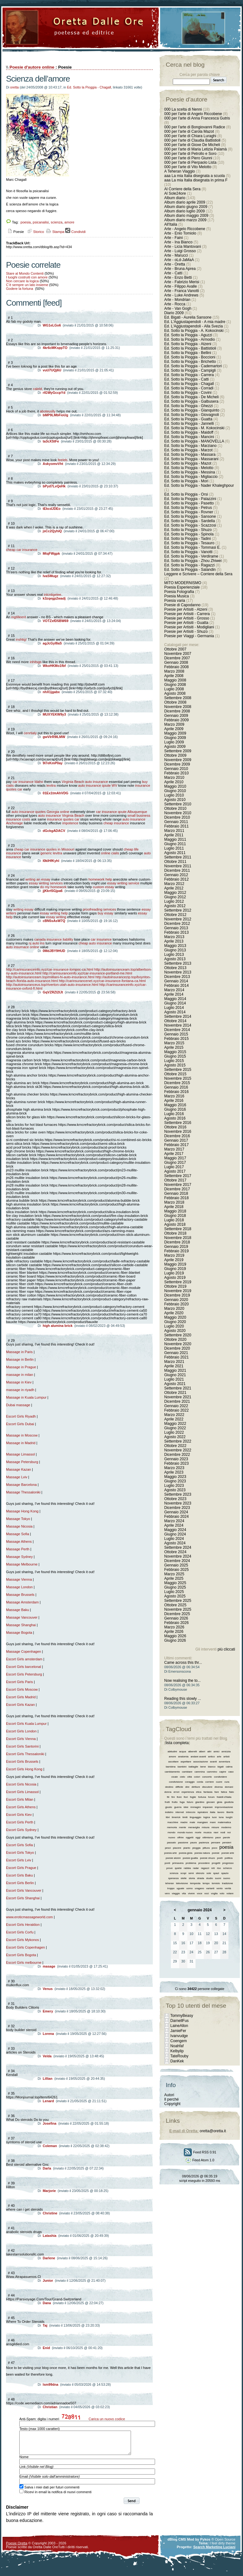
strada (200, 1878)
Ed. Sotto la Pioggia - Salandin (190, 569)
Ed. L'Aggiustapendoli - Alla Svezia (193, 326)
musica (207, 1832)
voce (199, 1893)
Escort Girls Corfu (20, 1932)
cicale (174, 1776)
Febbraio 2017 (176, 1145)
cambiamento (172, 1771)
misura (205, 1827)
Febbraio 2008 (176, 667)
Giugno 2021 (175, 1375)
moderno (226, 1827)
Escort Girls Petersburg (24, 1674)
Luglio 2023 (174, 1485)
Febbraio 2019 (176, 1251)
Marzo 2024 (174, 1521)
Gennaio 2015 (176, 1034)
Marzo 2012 (174, 884)
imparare (208, 1807)
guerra (177, 1807)
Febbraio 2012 (176, 879)
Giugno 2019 (175, 1269)
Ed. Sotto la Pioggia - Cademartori (193, 366)
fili (168, 1797)
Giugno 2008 (175, 684)
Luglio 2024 (174, 1538)
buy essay (106, 913)
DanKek (177, 2061)
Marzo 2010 (174, 777)
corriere (209, 1781)
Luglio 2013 (174, 954)
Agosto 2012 (174, 906)
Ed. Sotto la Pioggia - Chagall (89, 87)
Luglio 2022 (174, 1432)
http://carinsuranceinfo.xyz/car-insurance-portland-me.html (87, 973)
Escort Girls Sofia (19, 1845)
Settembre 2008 (177, 698)
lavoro (220, 1812)
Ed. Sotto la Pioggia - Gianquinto (191, 410)
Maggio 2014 (175, 999)
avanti (213, 1761)
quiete (178, 1868)
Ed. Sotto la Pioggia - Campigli (190, 370)
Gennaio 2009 (176, 715)
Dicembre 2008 (177, 711)
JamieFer (178, 2031)
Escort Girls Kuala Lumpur (26, 1723)
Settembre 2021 (177, 1388)
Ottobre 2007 (175, 649)
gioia (219, 1802)
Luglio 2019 (174, 1273)
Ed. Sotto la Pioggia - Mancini (189, 437)
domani (229, 1786)
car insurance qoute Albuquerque (121, 812)
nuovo (171, 1837)
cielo (182, 1776)
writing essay (23, 909)
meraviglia (194, 1827)
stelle (184, 1878)
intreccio (191, 1812)
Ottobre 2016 (175, 1127)
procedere (204, 1863)
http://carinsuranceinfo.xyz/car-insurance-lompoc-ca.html (49, 969)
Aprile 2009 (174, 729)
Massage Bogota (19, 1632)
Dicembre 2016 (177, 1136)
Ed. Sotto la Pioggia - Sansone (190, 516)
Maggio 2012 (175, 892)
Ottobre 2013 (175, 968)
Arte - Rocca (174, 304)
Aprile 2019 (174, 1260)
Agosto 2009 (174, 746)
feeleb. (63, 460)
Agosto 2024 (174, 1543)
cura (226, 1781)
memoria (172, 1827)
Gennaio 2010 (176, 768)
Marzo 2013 (174, 937)
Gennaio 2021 (176, 1353)
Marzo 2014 (174, 990)
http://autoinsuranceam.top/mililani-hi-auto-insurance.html (50, 977)
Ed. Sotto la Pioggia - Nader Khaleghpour (199, 485)
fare (217, 1792)
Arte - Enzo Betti (178, 277)
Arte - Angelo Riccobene (184, 229)
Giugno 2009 (175, 738)
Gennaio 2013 (176, 928)
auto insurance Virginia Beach (61, 815)
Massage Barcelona (21, 1484)
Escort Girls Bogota (21, 1955)
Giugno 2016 (175, 1109)
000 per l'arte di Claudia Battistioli (192, 140)
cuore (219, 1781)
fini (173, 1797)
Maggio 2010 (175, 786)
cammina (200, 1771)
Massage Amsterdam (22, 1602)
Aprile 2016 (174, 1100)
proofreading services (99, 909)
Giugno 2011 (175, 844)
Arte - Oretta (174, 264)
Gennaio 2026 (176, 1618)
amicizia (226, 1751)
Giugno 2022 (175, 1428)
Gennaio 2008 (176, 662)
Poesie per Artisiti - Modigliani (189, 627)
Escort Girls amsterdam (24, 1659)
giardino (199, 1802)
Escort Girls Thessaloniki (25, 1754)
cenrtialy (30, 733)
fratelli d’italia (224, 1797)
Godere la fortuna (20, 288)
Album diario (174, 198)
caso (231, 1771)
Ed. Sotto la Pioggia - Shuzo (188, 530)
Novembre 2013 (177, 972)
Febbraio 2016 (176, 1092)
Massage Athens (19, 1541)
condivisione (176, 1781)
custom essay (103, 887)
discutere (207, 1786)
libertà (229, 1812)
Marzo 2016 (174, 1096)
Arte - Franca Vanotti (181, 291)
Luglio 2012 (174, 901)
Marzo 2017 (174, 1149)
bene (203, 1766)
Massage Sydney (19, 1557)
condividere (220, 1776)
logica (206, 1817)
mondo (171, 1832)
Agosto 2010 (174, 799)
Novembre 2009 (177, 760)
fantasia (207, 1792)
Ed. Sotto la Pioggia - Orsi (186, 494)
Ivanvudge (179, 2036)
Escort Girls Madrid (21, 1697)
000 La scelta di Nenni (183, 109)
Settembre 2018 (177, 1229)
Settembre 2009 (177, 751)
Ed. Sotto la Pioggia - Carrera (189, 375)
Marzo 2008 (174, 671)
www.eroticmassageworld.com (29, 1917)
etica (199, 1792)
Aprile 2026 (174, 1631)
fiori (186, 1797)
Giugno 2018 (175, 1215)
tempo (205, 1883)
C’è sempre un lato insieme (27, 285)
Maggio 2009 (175, 733)
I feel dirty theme (222, 2548)
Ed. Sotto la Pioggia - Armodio (189, 339)
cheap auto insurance (95, 943)
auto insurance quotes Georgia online (40, 812)
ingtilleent (18, 617)
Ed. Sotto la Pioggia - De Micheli (191, 397)
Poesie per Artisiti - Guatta (186, 622)
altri (209, 1751)
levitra (51, 785)
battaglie (193, 1766)
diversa (219, 1786)
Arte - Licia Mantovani (182, 246)
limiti (185, 1817)
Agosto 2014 (174, 1012)
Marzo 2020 (174, 1308)
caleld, (38, 389)
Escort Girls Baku (19, 1875)
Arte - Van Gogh (177, 308)
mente (182, 1827)
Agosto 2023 (174, 1490)
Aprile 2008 (174, 676)
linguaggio (195, 1817)
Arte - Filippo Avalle (180, 286)
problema (191, 1863)
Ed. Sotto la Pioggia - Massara (189, 454)
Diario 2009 (174, 313)
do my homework (53, 887)
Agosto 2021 (174, 1384)
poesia (26, 222)
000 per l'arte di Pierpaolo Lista (190, 162)
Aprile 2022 (174, 1419)
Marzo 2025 (174, 1574)
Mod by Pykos (198, 2544)
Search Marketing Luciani (214, 2552)
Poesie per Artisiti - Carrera (187, 614)
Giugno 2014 (175, 1003)
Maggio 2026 (175, 1636)
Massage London (19, 1587)
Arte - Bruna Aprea (180, 268)
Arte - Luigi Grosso (180, 251)
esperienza (188, 1792)
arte (219, 1756)
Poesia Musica (176, 596)
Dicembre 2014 (177, 1030)
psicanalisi (41, 222)
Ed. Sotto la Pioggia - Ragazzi (189, 565)
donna (167, 1792)
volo (222, 1893)
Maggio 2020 (175, 1317)
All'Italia (170, 224)
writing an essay (37, 879)
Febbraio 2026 (176, 1623)
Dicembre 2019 (177, 1295)
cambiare (187, 1771)
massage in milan (19, 1375)
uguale (180, 1888)
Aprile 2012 (174, 888)
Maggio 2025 (175, 1583)
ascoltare (173, 1761)
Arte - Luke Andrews (181, 295)
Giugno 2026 (175, 1640)
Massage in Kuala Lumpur (26, 1397)
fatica (224, 1792)
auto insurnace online (22, 947)
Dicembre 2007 (177, 658)
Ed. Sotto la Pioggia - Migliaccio (191, 476)
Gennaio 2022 (176, 1406)
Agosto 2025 (174, 1596)
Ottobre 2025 (175, 1605)
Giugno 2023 (175, 1481)
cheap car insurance (21, 550)
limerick (176, 1817)
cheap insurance (116, 823)
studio (209, 1878)
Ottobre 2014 (175, 1021)
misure (215, 1827)
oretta (14, 87)
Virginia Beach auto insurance (85, 782)
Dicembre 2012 (177, 923)
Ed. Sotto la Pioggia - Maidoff (188, 432)
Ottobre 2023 (175, 1499)
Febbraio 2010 (176, 773)
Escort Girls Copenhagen (25, 1947)
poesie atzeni (173, 1858)
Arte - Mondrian (177, 299)
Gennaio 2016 (176, 1087)
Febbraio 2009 (176, 720)
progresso (228, 1863)
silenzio (200, 1873)
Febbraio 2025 (176, 1569)
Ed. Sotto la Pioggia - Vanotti (188, 552)
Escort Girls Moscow (22, 1689)
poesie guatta (190, 1858)
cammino (212, 1771)
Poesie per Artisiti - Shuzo (186, 631)
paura (193, 1842)
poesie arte (227, 1853)
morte (198, 1832)
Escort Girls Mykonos (22, 1940)
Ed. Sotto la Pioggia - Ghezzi (188, 406)
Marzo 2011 (174, 830)
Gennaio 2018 (176, 1193)
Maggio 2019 (175, 1264)
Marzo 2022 (174, 1415)
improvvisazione (224, 1807)
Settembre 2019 (177, 1282)
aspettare (186, 1761)
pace (218, 1837)
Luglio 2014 (174, 1007)
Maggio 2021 (175, 1370)
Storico (35, 232)
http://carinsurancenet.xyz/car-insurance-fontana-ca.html (102, 981)
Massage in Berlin (20, 1359)
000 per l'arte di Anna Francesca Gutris (197, 118)
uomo (189, 1888)
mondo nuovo (185, 1832)
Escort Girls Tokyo (20, 1852)
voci (206, 1893)
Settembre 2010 (177, 804)
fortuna (202, 1797)
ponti (167, 1863)
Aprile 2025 (174, 1578)
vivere (191, 1893)
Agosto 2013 (174, 959)
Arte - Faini (173, 237)
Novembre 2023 (177, 1503)
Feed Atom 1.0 (199, 2160)
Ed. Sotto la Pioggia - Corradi (188, 388)
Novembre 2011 (177, 866)
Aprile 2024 (174, 1525)
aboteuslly (48, 411)
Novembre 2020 (177, 1344)
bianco (211, 1766)
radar (196, 1868)
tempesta (195, 1883)
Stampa (54, 232)
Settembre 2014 (177, 1016)
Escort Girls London (21, 1731)
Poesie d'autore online (31, 67)
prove (169, 1868)
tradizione (227, 1883)
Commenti (23, 303)
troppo (171, 1888)
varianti (210, 1888)
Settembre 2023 (177, 1494)
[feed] (52, 303)
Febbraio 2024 (176, 1516)
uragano (199, 1888)
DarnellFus (179, 2020)
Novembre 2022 (177, 1450)
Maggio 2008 (175, 680)
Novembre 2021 (177, 1397)
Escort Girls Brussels (22, 1761)
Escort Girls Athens (21, 1807)
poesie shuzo (207, 1858)
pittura (205, 1848)
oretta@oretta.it (213, 2131)
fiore (179, 1797)
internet (179, 1812)
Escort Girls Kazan (20, 1704)
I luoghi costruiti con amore (26, 277)
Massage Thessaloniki (23, 1492)
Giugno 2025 (175, 1587)
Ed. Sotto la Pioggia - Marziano (190, 445)
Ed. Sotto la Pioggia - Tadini (187, 538)
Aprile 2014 (174, 994)
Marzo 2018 (174, 1202)
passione (183, 1842)
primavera (178, 1863)
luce (214, 1817)
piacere (177, 1848)
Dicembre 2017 (177, 1189)
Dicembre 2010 (177, 817)
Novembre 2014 (177, 1025)
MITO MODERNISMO (182, 583)
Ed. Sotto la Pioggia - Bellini (187, 353)
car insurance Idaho (28, 782)
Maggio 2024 (175, 1530)
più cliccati (226, 1649)
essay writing (56, 917)
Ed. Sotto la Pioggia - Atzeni (187, 344)
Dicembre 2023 (177, 1507)
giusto (168, 1807)
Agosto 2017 (174, 1171)
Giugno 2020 (175, 1322)
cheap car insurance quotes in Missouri (44, 849)
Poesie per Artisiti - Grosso (186, 618)
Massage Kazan (18, 1469)
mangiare (202, 1822)
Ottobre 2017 (175, 1180)
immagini (195, 1807)
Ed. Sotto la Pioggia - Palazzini (190, 499)
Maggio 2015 (175, 1052)
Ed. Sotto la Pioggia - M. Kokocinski (194, 428)
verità (228, 1888)
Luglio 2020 (174, 1326)
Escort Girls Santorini (22, 1746)
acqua (182, 1751)
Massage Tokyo (18, 1519)
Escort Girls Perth (19, 1822)
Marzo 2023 (174, 1468)
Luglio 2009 (174, 742)
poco (214, 1848)
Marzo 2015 (174, 1043)
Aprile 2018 (174, 1207)
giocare (210, 1802)
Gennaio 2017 (176, 1140)
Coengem (178, 2041)
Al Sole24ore (175, 193)
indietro (169, 1812)
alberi (202, 1751)
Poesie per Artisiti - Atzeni (185, 609)
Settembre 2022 (177, 1441)
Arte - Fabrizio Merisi (181, 282)
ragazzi (205, 1868)
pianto (186, 1848)
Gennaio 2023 (176, 1459)
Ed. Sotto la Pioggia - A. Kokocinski (193, 330)
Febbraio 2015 (176, 1038)
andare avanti (198, 1756)
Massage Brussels (20, 1594)
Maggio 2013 (175, 945)
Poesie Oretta (16, 2548)
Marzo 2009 (174, 724)
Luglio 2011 (174, 848)
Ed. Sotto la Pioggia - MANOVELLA (194, 441)
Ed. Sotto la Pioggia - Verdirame (191, 556)
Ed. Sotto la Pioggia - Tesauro (189, 543)
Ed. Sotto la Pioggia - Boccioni (189, 357)
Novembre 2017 (177, 1184)
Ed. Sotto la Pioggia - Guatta (188, 419)
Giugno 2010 (175, 791)
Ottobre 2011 (175, 861)
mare (212, 1822)
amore (69, 222)
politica (229, 1858)
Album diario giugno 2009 (185, 206)
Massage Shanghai (21, 1625)
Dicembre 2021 (177, 1401)
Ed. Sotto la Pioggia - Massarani (191, 459)
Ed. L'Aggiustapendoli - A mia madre (194, 322)
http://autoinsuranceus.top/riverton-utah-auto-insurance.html (52, 984)
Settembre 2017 (177, 1176)
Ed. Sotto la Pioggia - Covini (187, 392)
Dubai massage (18, 1405)
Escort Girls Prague (21, 1868)
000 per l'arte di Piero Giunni (188, 158)
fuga (182, 1802)
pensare (215, 1842)
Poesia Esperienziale (182, 587)
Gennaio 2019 (176, 1246)
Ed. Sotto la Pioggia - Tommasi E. (192, 547)
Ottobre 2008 (175, 702)
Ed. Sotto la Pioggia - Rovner (188, 512)
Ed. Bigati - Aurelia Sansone (187, 317)
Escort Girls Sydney (21, 1830)
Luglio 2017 (174, 1167)
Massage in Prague (21, 1367)
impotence (70, 823)
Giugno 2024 (175, 1534)
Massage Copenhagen (23, 1651)
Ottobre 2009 (175, 755)
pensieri (226, 1842)
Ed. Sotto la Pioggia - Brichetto (190, 361)
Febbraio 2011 (176, 826)
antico (211, 1756)
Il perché (171, 2099)
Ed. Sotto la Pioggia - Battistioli (190, 348)
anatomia (183, 1756)
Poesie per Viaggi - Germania (189, 636)
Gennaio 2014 (176, 981)
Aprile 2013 (174, 941)
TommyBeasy (181, 2015)
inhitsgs (35, 662)
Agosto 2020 (174, 1330)
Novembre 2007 (177, 653)
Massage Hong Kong (22, 1511)
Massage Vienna (19, 1579)
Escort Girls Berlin (20, 1883)
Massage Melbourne (22, 1564)
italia (212, 1812)
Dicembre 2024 (177, 1561)
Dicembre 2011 (177, 870)
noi (229, 1832)
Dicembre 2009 (177, 764)
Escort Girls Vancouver (23, 1890)
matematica (224, 1822)
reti (213, 1868)
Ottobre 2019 (175, 1286)
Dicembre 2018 (177, 1242)
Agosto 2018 (174, 1224)
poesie (216, 1853)
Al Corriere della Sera (182, 189)
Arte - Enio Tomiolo (180, 233)
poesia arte (170, 1853)
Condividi (75, 232)
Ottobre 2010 (175, 808)
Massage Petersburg (22, 1462)
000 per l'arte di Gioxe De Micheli (192, 145)
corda (200, 1781)
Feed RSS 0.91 (199, 2152)
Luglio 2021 (174, 1379)
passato (171, 1842)
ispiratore (202, 1812)
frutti (167, 1802)
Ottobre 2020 (175, 1339)
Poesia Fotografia (179, 591)
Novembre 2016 (177, 1131)
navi (216, 1832)
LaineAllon (179, 2026)
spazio (224, 1873)
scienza (56, 222)
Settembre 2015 (177, 1069)
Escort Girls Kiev (19, 1814)
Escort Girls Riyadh (21, 1416)
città (189, 1776)
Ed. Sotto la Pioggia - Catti (186, 379)
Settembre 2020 (177, 1335)
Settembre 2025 (177, 1600)
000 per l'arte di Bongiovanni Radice (194, 127)
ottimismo (207, 1837)
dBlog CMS (176, 2544)
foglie (193, 1797)
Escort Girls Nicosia (21, 1784)
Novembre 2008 (177, 707)
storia (192, 1878)
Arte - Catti (173, 273)
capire (222, 1771)
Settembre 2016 (177, 1122)
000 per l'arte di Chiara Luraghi (190, 136)
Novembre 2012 (177, 919)
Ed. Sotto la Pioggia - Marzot (188, 450)
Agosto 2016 (174, 1118)
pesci (168, 1848)
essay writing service (123, 883)
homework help (100, 879)
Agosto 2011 (174, 853)
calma (229, 1766)
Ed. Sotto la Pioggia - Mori (186, 481)
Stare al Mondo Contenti (25, 273)
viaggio (176, 1893)
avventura (224, 1761)
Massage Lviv (16, 1477)
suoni (218, 1878)
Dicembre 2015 (177, 1083)
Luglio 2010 (174, 795)
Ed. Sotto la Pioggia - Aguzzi (188, 335)
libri (168, 1817)
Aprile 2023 (174, 1472)
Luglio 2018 (174, 1220)
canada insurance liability (53, 939)
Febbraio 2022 (176, 1410)
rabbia (187, 1868)
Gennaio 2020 (176, 1299)
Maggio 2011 (175, 839)
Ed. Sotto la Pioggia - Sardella (189, 521)
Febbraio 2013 (176, 932)
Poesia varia (174, 600)
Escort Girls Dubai (20, 1424)
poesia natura (202, 1853)
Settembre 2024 (177, 1547)
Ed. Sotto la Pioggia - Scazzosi (190, 525)
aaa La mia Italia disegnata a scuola (194, 176)
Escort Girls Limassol (22, 1792)
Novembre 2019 (177, 1291)
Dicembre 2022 (177, 1454)
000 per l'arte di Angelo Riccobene (193, 114)
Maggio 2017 (175, 1158)
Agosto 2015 (174, 1065)
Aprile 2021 (174, 1366)
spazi (216, 1873)
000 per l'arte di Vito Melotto (187, 167)
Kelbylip (177, 2051)
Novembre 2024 (177, 1556)
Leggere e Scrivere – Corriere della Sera (198, 574)
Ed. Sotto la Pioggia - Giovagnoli (191, 414)
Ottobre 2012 (175, 915)
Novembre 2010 (177, 813)
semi (191, 1873)
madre (184, 1822)
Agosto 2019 (174, 1277)
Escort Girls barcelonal (23, 1667)
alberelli (192, 1751)
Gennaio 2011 (176, 822)
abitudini (172, 1751)
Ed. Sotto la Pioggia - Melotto (188, 468)
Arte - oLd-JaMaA (179, 260)
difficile (179, 1786)
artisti (226, 1756)
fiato (231, 1792)
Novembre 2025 (177, 1609)
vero (167, 1893)
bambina (171, 1766)
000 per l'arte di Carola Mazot (189, 131)
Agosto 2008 (174, 693)
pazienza (204, 1842)
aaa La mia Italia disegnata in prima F (195, 180)
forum (211, 1797)
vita (184, 1893)
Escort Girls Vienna (21, 1739)
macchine (172, 1822)
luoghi (229, 1817)
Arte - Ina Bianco (178, 242)
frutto (175, 1802)
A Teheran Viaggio (179, 171)
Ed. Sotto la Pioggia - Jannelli (189, 423)
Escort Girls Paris (19, 1682)
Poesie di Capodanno (182, 605)
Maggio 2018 (175, 1211)
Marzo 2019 (174, 1255)
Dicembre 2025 (177, 1614)
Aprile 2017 (174, 1153)
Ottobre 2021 (175, 1392)
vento (219, 1888)
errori (176, 1792)
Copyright (172, 2104)
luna (221, 1817)
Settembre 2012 (177, 910)
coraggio (190, 1781)
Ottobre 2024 (175, 1552)
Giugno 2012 (175, 897)
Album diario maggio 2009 (186, 215)
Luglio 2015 (174, 1061)
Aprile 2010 (174, 782)
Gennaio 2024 (176, 1512)
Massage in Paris (19, 1352)
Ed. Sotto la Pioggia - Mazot (187, 463)
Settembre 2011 (177, 857)
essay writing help (54, 913)
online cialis (110, 853)
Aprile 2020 (174, 1313)
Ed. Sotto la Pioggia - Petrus (188, 507)
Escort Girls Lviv (18, 1860)
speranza (173, 1878)
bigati (221, 1766)
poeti (219, 1858)
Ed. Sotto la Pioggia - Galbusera (191, 401)
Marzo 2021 (174, 1361)
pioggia (196, 1848)
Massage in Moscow (22, 1435)
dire (187, 1786)
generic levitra (51, 853)
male (192, 1822)
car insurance (101, 939)
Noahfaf (177, 2046)
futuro (190, 1802)
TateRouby (179, 2056)
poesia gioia (185, 1853)
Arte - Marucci (176, 255)
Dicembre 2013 (177, 976)
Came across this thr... (183, 1662)
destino (169, 1786)
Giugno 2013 (175, 950)
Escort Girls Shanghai (23, 1898)
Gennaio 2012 (176, 875)
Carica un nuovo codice (107, 2419)
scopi (183, 1873)
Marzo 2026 (174, 1627)
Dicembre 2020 (177, 1348)
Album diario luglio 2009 (184, 211)
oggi (198, 1837)
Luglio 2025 (174, 1592)
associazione (200, 1761)
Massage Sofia (17, 1534)
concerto (207, 1776)
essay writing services (46, 883)
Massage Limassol (20, 1454)
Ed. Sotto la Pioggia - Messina (189, 472)
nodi (222, 1832)
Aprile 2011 (174, 835)
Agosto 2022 (174, 1437)
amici (217, 1751)
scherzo (227, 1868)
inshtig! (21, 639)
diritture (195, 1786)
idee (186, 1807)
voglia (214, 1893)
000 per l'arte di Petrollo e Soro (190, 153)
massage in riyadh (20, 1390)
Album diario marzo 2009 (185, 220)
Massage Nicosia (19, 1526)
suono (226, 1878)
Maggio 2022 (175, 1423)
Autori (169, 2095)
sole (208, 1873)
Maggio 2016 (175, 1105)
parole (226, 1837)
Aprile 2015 (174, 1047)
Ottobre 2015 (175, 1074)
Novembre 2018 (177, 1238)
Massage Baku (17, 1610)
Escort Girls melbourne (23, 1962)
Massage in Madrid (20, 1443)
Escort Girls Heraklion (23, 1924)
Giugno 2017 (175, 1162)
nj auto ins (37, 943)
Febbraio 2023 (176, 1463)
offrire (180, 1837)
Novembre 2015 (177, 1078)
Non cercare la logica (22, 281)
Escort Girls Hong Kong (24, 1769)
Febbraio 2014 (176, 985)
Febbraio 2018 (176, 1198)
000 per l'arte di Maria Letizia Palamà (195, 149)
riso (219, 1868)
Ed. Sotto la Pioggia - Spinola (189, 534)
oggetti (189, 1837)
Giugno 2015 (175, 1056)
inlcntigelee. (53, 594)
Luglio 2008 (174, 689)
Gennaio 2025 (176, 1565)
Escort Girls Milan (19, 1799)
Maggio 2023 (175, 1476)
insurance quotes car (63, 819)
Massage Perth (17, 1549)
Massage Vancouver (21, 1617)
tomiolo (216, 1883)
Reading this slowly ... (182, 1698)
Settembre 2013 (177, 963)
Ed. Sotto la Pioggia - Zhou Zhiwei (192, 561)
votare (230, 1893)
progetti (216, 1863)
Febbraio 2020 (176, 1304)
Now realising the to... (182, 1680)
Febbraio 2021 (176, 1357)
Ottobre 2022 (175, 1446)
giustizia (229, 1802)
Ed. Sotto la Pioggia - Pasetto (189, 503)
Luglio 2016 (174, 1114)
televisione (182, 1883)
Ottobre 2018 (175, 1233)
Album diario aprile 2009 (184, 202)
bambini (182, 1766)
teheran (169, 1883)
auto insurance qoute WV (97, 785)
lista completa (177, 1743)
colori (197, 1776)
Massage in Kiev (19, 1382)
